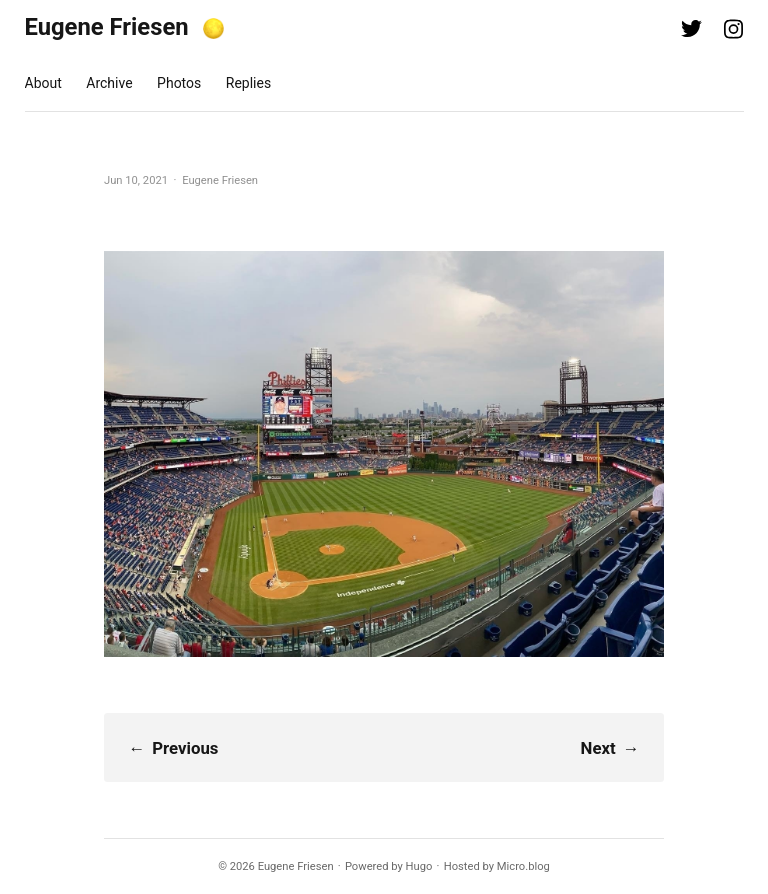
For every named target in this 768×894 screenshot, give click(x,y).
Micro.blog (523, 866)
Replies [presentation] (248, 83)
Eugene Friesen (107, 27)
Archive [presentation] (109, 83)
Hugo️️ (419, 866)
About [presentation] (43, 83)
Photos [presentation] (179, 83)
